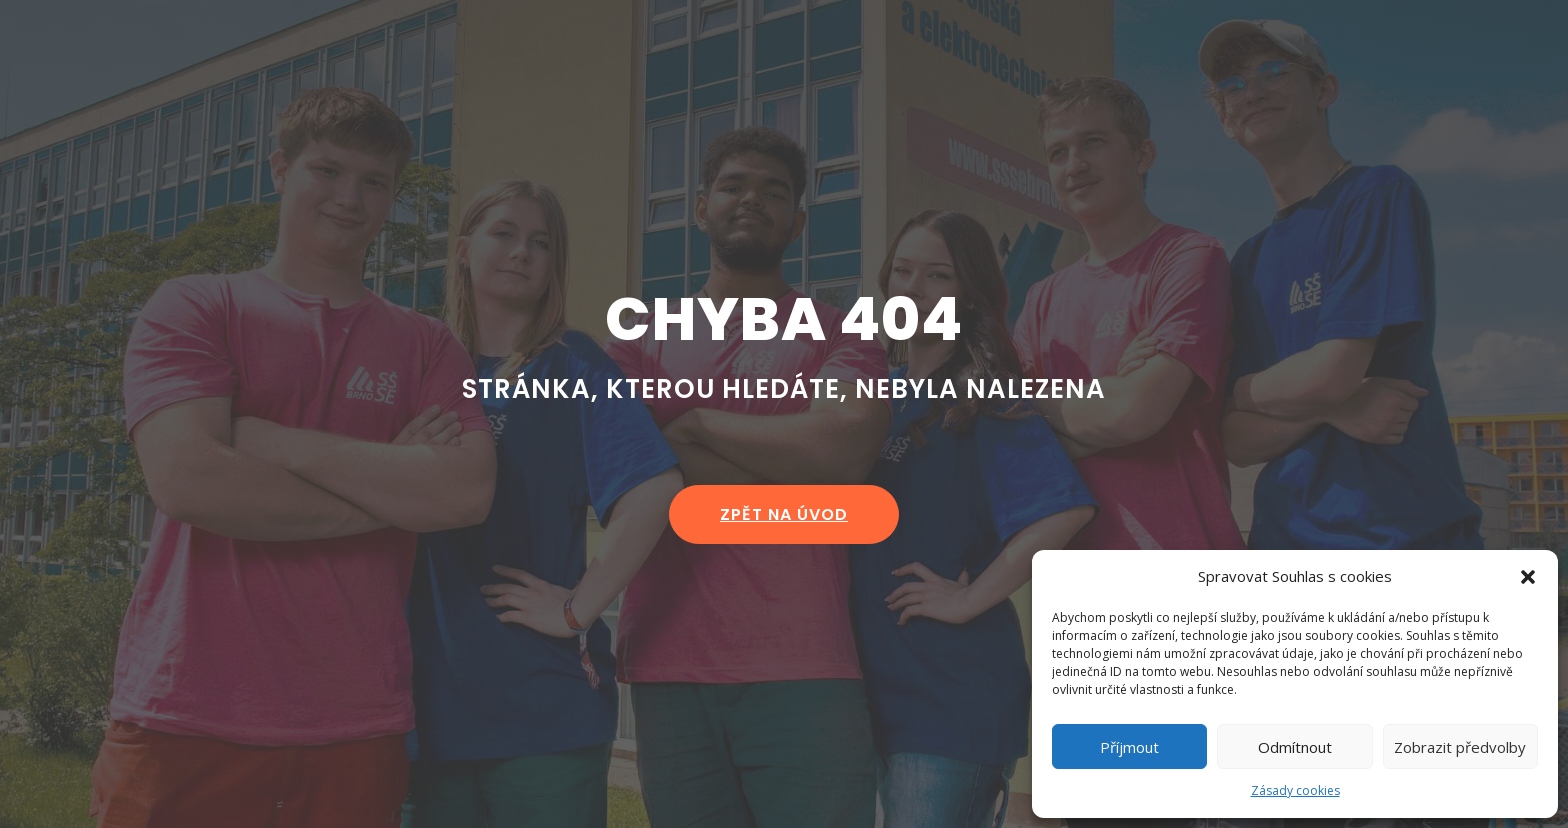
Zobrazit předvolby (1460, 747)
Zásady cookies (1295, 790)
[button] (1528, 577)
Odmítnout (1295, 747)
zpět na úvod (784, 514)
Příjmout (1129, 747)
